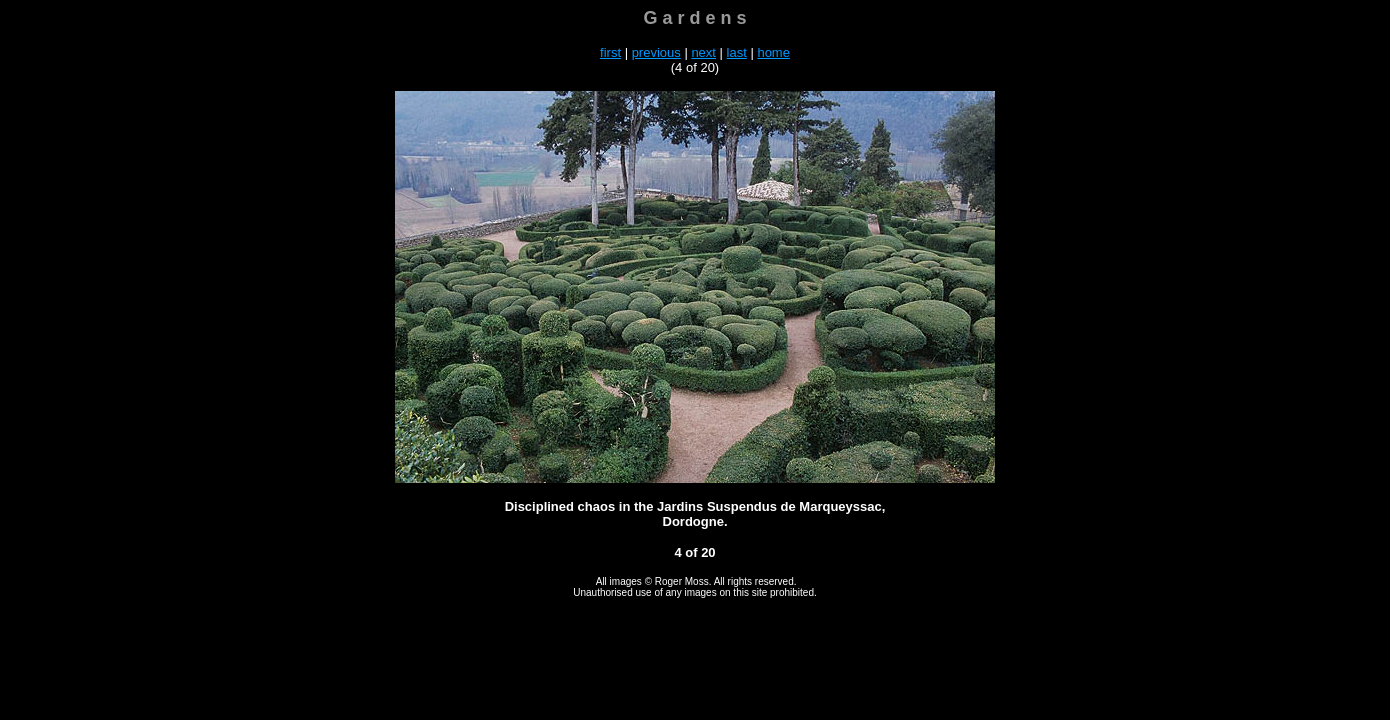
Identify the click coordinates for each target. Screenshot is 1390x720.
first (610, 52)
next (703, 52)
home (773, 52)
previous (656, 52)
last (737, 52)
